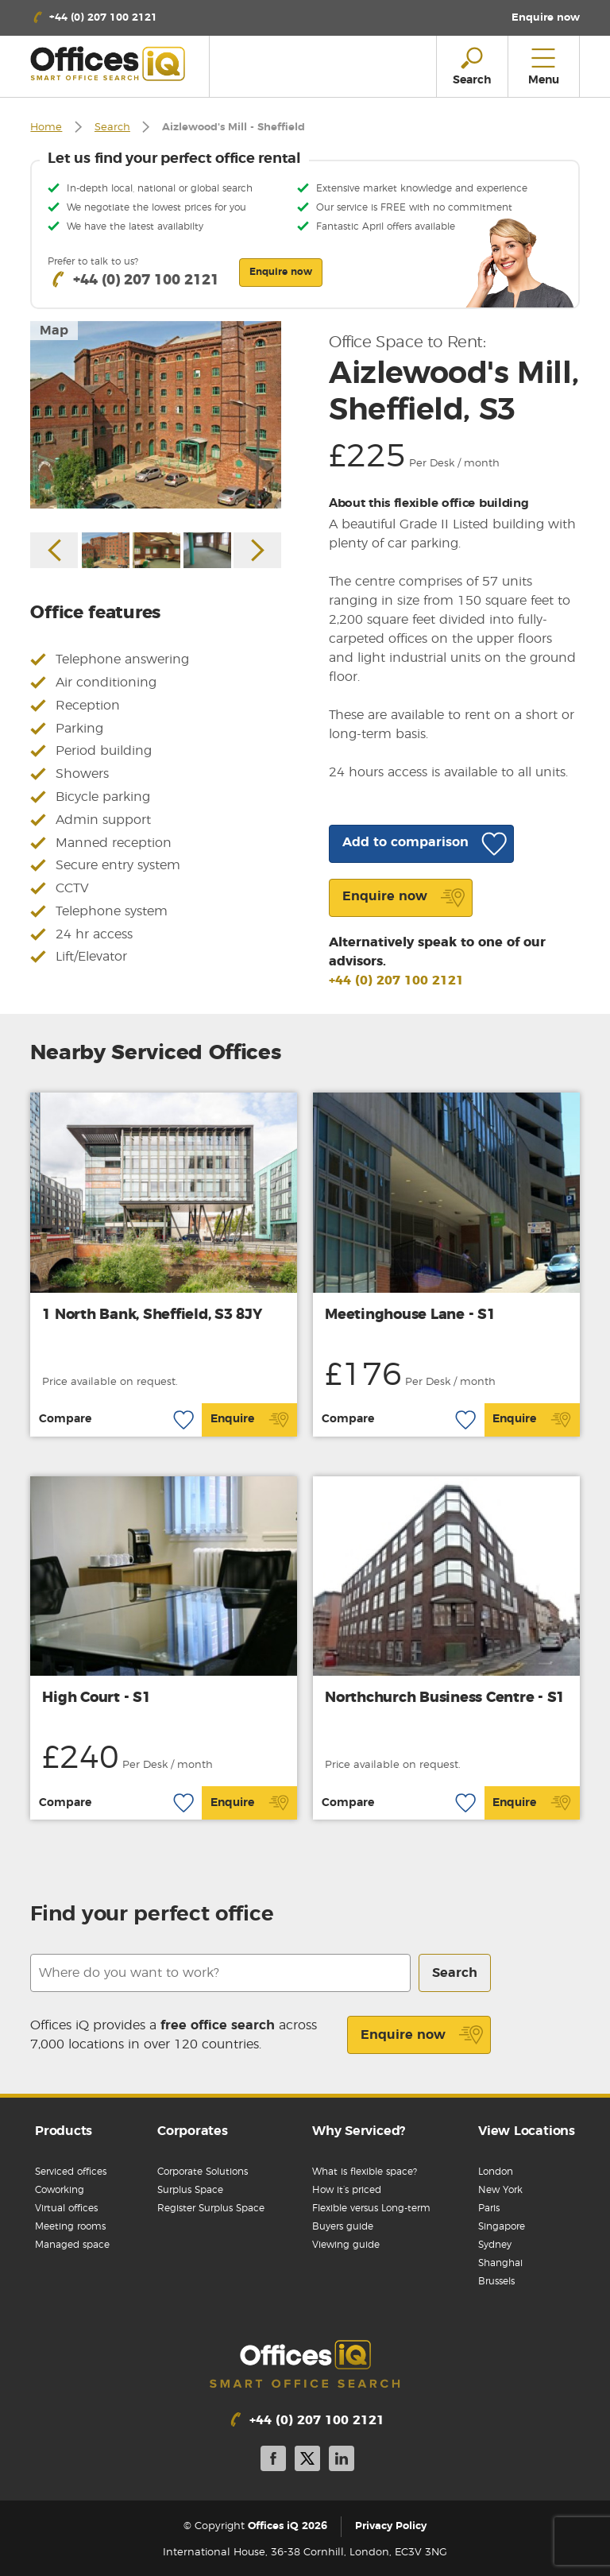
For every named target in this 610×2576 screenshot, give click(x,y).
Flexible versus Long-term (371, 2208)
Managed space (72, 2244)
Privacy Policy (391, 2526)
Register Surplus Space (210, 2208)
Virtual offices (66, 2208)
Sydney (495, 2244)
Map (54, 330)
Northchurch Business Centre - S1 (445, 1698)
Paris (489, 2208)
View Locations (526, 2131)
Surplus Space (190, 2190)
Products (63, 2131)
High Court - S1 (96, 1698)
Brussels (496, 2281)
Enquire (249, 1420)
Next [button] (257, 550)
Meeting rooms (70, 2226)
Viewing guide (346, 2244)
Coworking (59, 2190)
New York (500, 2190)
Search (112, 127)
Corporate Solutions (202, 2171)
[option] (155, 415)
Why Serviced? (358, 2131)
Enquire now (422, 2035)
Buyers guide (342, 2226)
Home (46, 127)
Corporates (192, 2131)
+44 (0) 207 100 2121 (396, 980)
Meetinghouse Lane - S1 (410, 1315)
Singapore (501, 2226)
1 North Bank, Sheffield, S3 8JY (151, 1315)
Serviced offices (70, 2171)
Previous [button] (54, 550)
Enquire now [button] (280, 272)
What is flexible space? (364, 2171)
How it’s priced (346, 2190)
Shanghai (500, 2263)
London (495, 2171)
